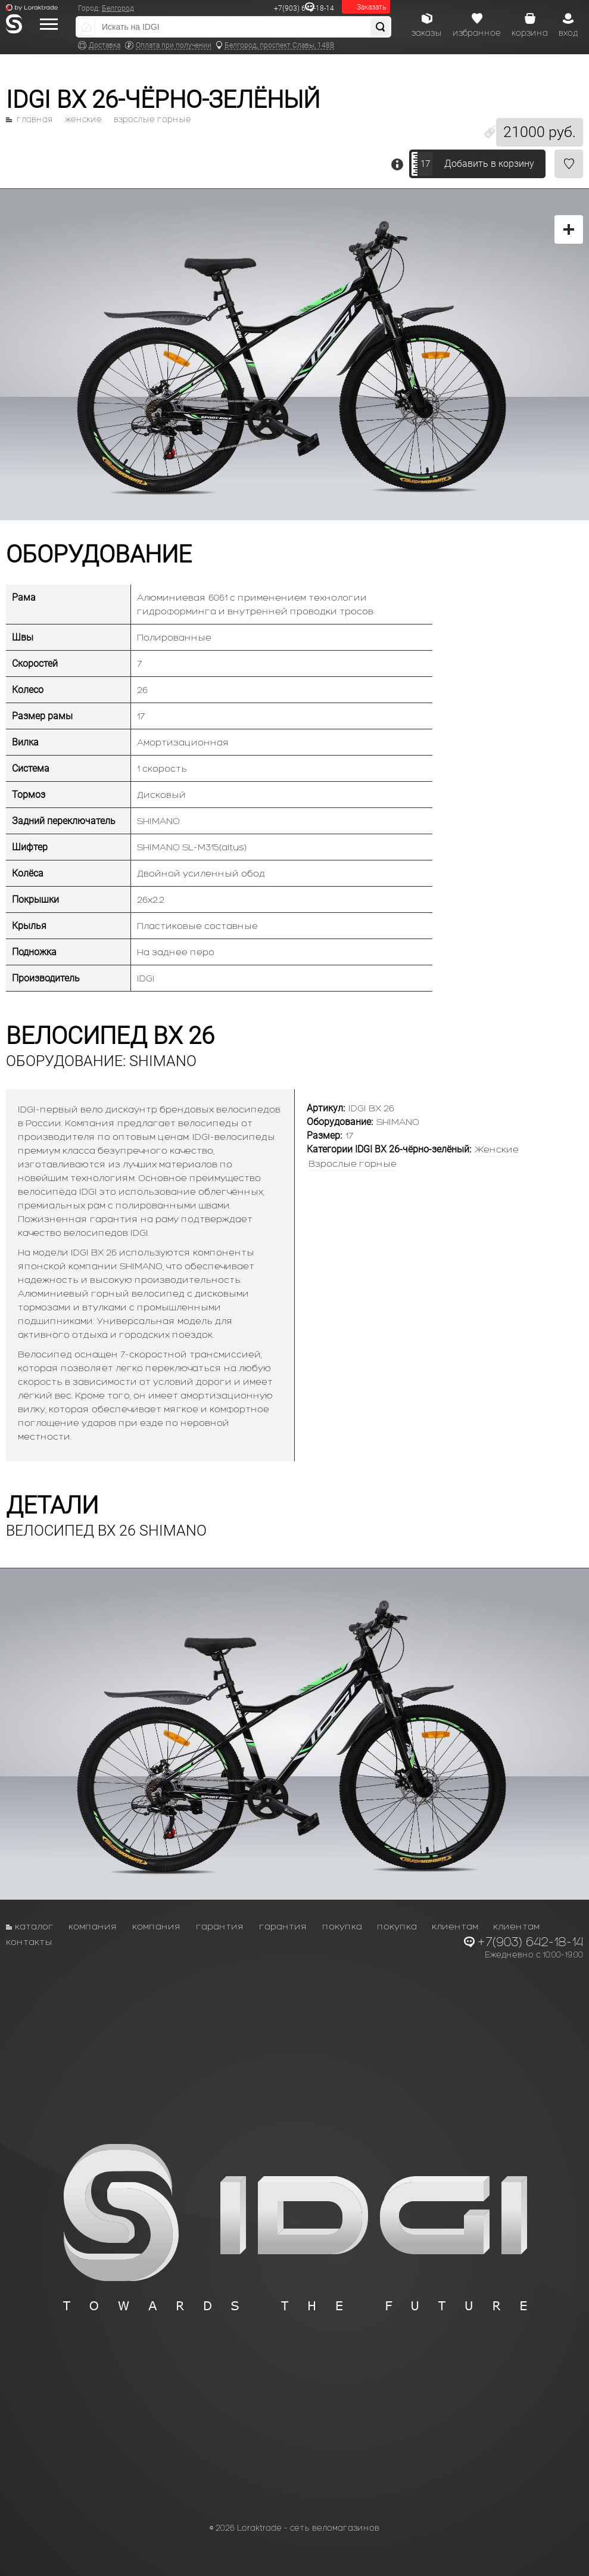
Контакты (29, 1941)
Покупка (342, 1926)
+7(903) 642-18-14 (304, 8)
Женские (83, 120)
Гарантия (220, 1926)
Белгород (118, 8)
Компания (92, 1926)
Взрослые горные (152, 120)
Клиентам (455, 1926)
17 (425, 164)
